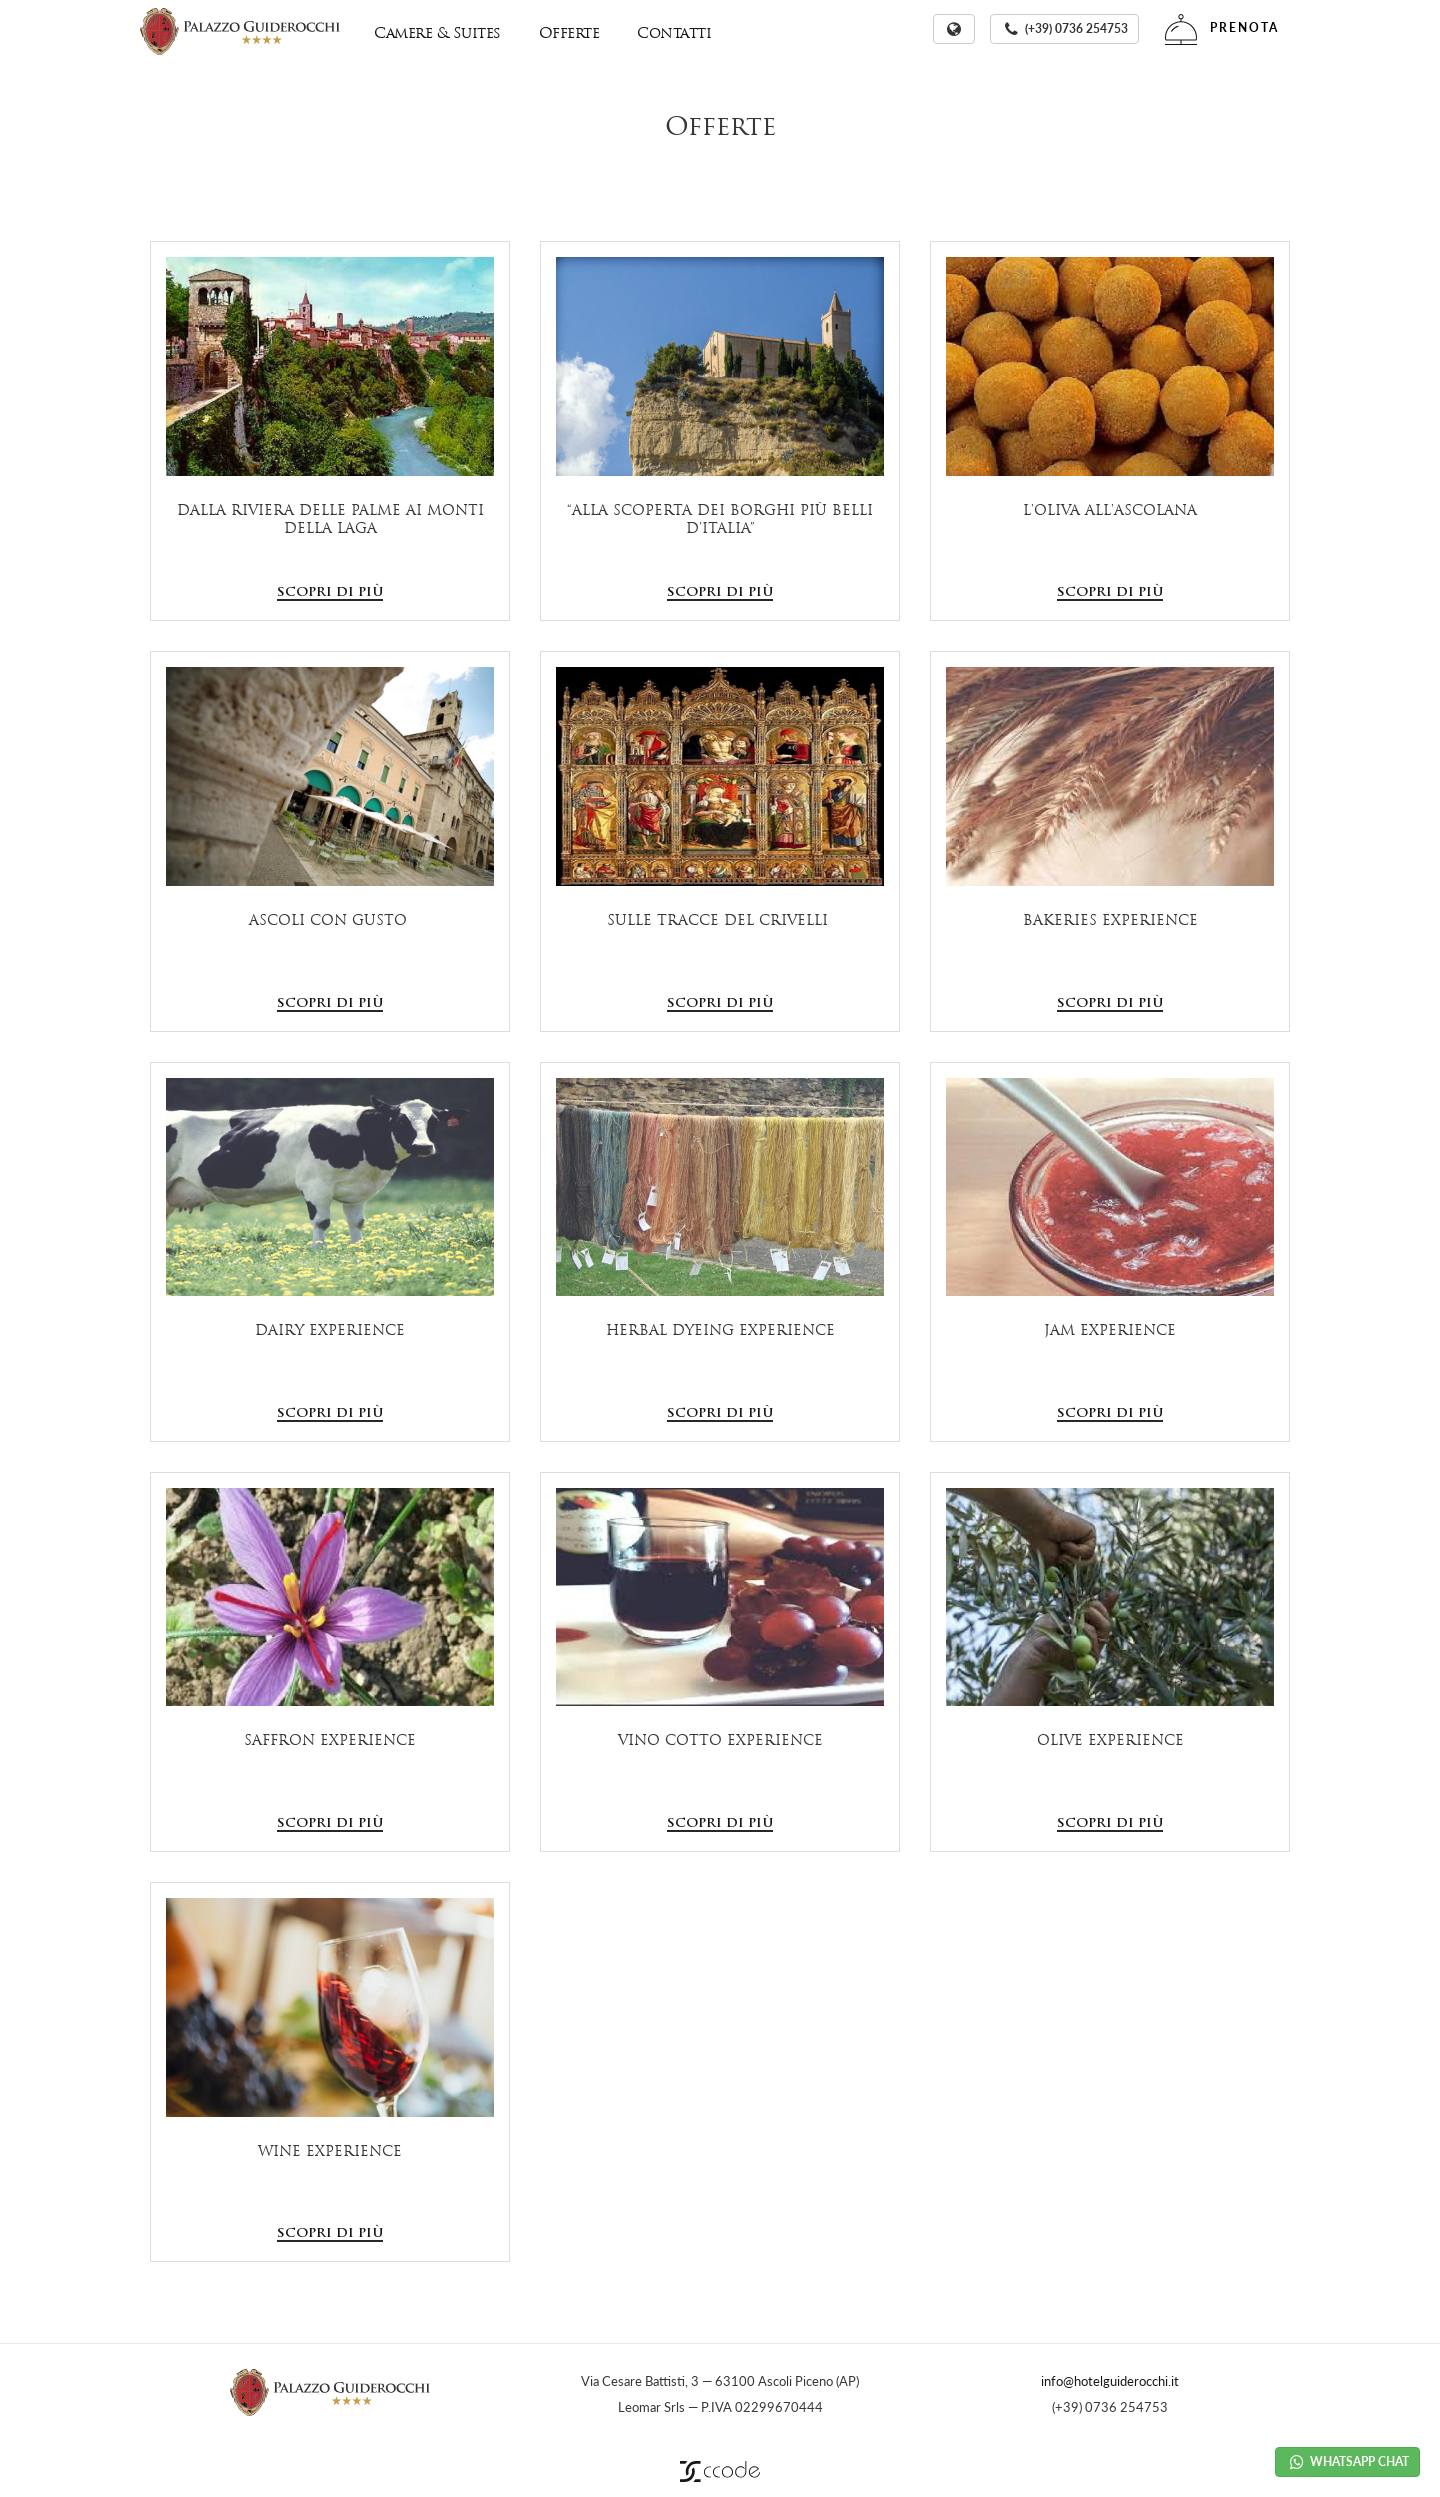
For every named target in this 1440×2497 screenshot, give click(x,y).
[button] (954, 29)
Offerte (569, 32)
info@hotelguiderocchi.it (1110, 2381)
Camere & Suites (437, 32)
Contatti (674, 32)
